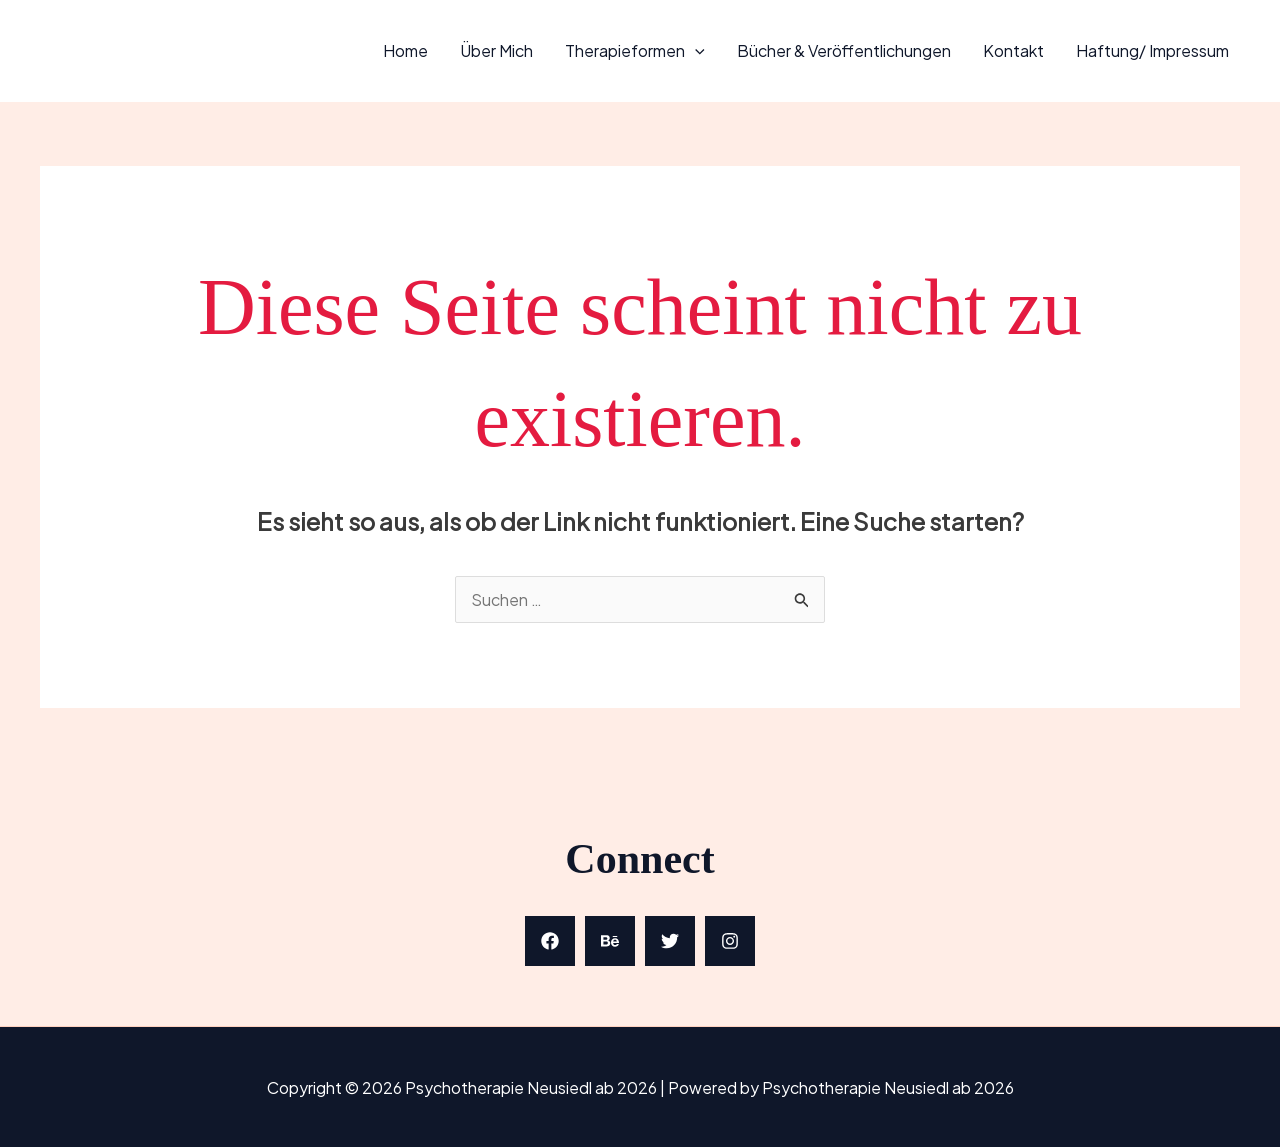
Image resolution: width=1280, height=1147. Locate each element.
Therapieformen (635, 50)
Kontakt (1013, 50)
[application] (695, 50)
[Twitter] (670, 941)
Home (405, 50)
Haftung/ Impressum (1152, 50)
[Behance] (610, 941)
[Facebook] (550, 941)
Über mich (496, 50)
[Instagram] (730, 941)
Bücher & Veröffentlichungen (844, 50)
